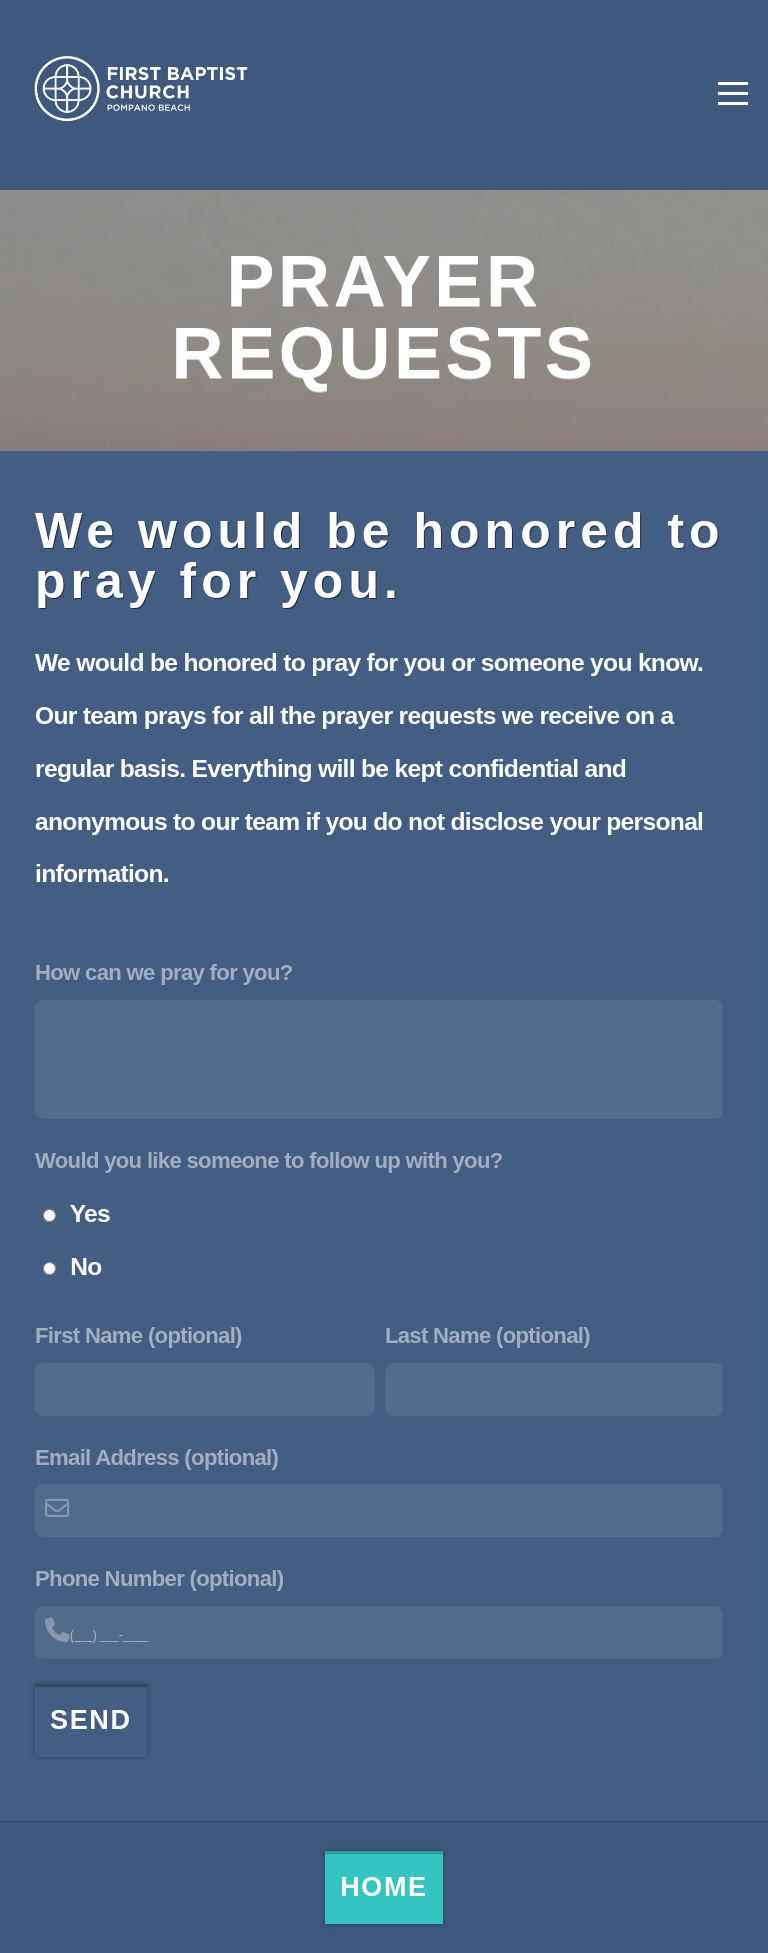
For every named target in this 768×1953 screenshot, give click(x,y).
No (85, 1266)
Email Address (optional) (156, 1457)
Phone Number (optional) (159, 1578)
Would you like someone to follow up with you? (269, 1160)
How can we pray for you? (164, 972)
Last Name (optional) (487, 1335)
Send (91, 1720)
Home (383, 1887)
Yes (90, 1213)
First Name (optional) (138, 1335)
